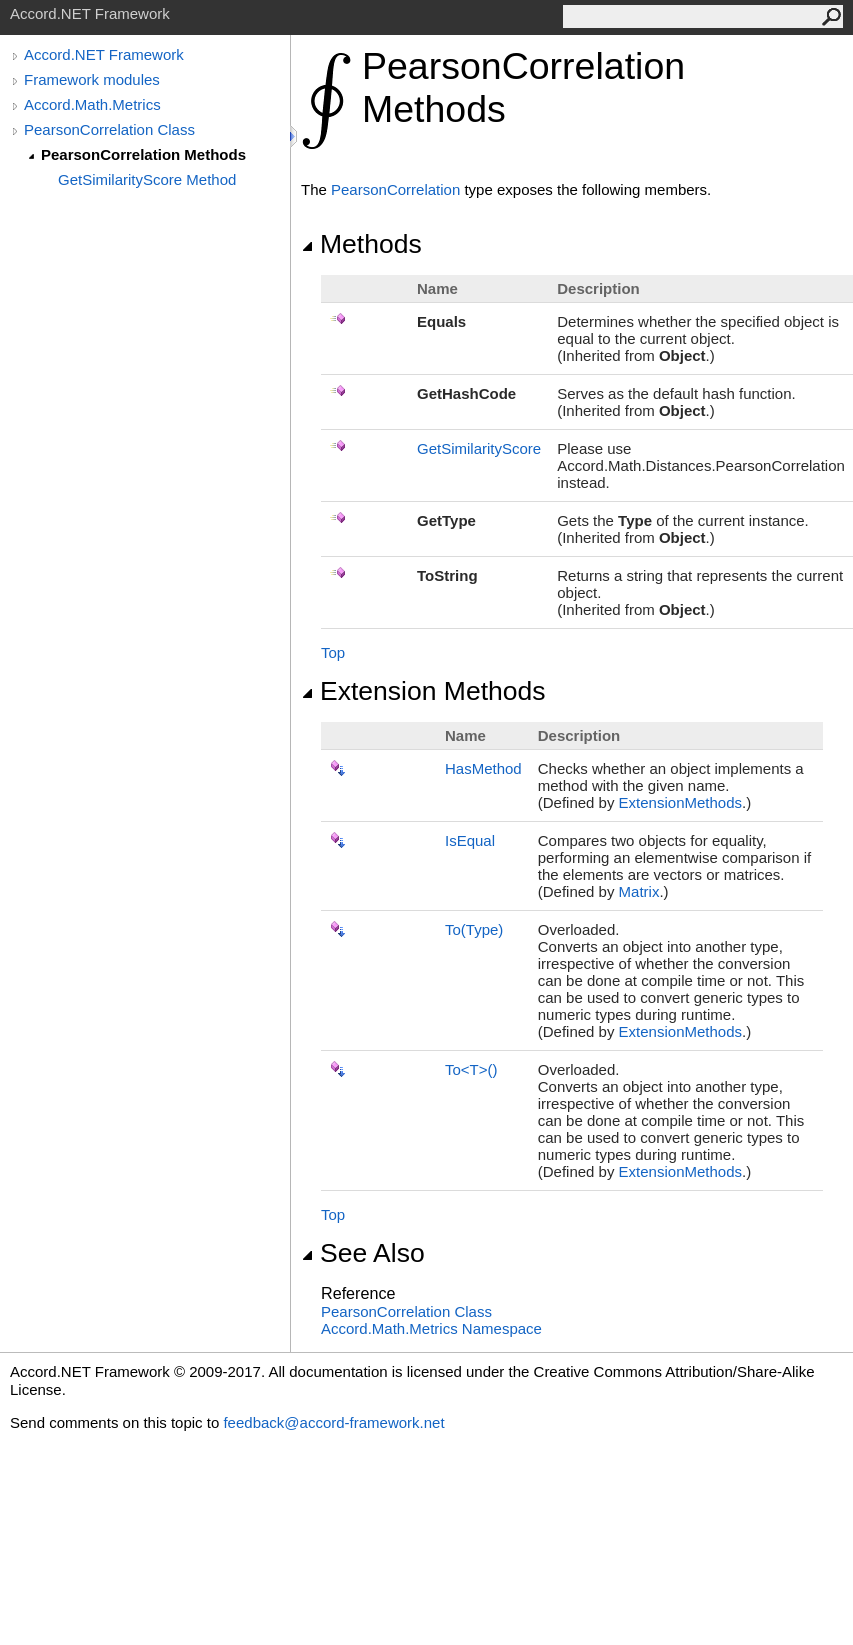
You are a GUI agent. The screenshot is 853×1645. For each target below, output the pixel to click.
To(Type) (474, 929)
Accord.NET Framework (104, 54)
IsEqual (470, 840)
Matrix (639, 891)
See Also (363, 1253)
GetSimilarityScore (479, 448)
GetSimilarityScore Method (147, 179)
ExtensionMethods (680, 802)
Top (333, 652)
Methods (361, 244)
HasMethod (483, 768)
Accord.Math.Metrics (92, 104)
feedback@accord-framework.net (333, 1422)
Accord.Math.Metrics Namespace (431, 1328)
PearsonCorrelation (395, 189)
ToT (471, 1069)
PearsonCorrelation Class (109, 129)
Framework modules (92, 79)
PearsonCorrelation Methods (143, 154)
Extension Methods (423, 691)
